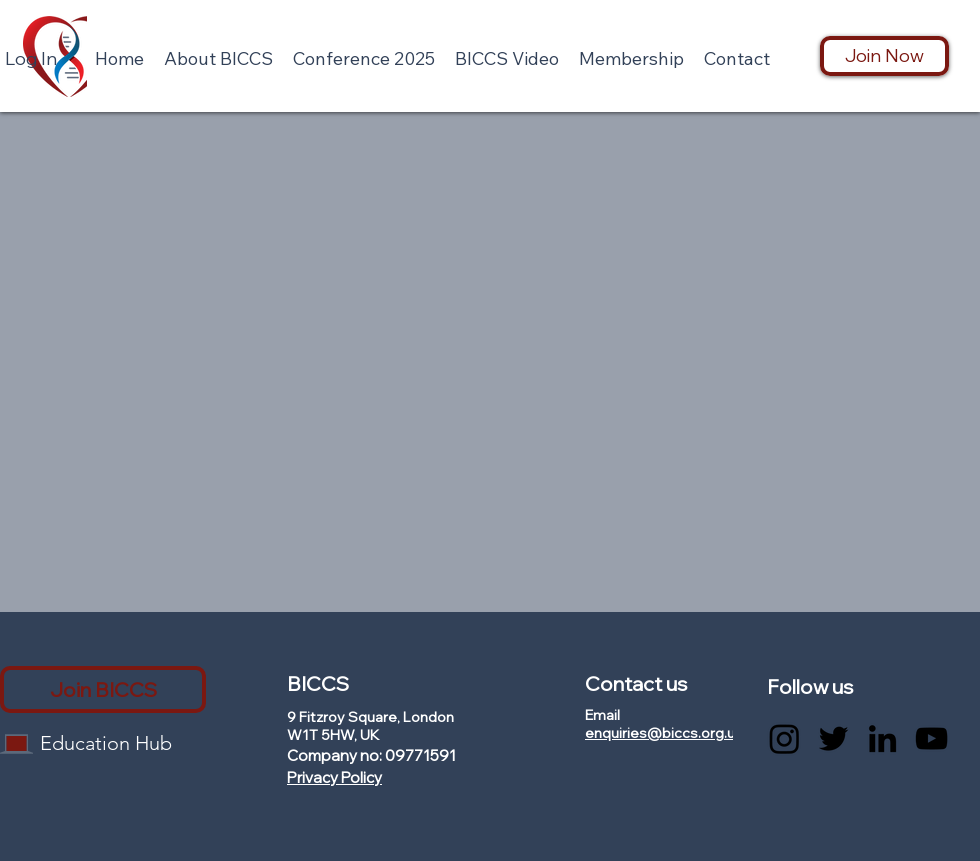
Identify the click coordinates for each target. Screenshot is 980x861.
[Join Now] (884, 56)
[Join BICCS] (103, 689)
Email (602, 715)
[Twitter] (833, 738)
